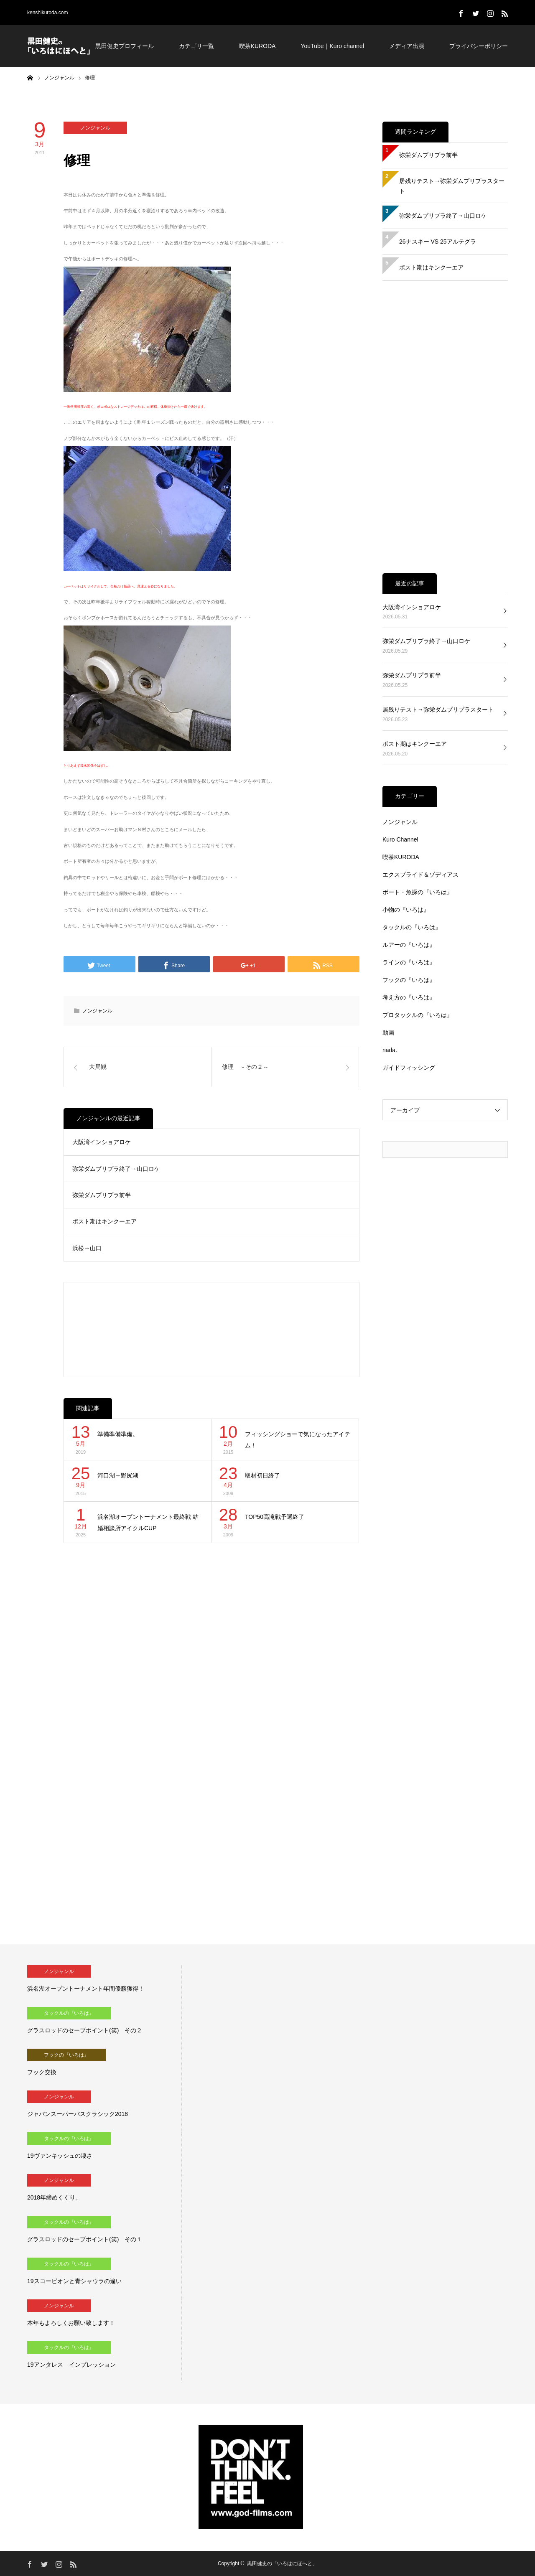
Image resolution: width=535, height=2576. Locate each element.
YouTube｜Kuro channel (332, 46)
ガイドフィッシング (408, 1067)
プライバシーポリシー (478, 46)
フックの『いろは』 (408, 979)
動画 (388, 1032)
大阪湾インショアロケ (101, 1142)
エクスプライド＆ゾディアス (420, 874)
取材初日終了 (262, 1475)
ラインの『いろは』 (408, 962)
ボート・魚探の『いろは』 (417, 892)
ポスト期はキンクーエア (104, 1221)
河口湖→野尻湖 (117, 1475)
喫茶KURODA (257, 46)
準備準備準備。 (117, 1434)
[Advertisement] (211, 1329)
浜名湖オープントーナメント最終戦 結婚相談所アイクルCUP (148, 1522)
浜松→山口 (87, 1248)
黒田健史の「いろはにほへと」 (282, 2563)
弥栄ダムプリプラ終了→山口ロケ (116, 1168)
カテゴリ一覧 (196, 46)
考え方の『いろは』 (408, 997)
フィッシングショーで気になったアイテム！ (297, 1440)
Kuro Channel (400, 839)
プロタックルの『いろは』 (417, 1015)
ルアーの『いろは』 (408, 944)
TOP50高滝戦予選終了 (274, 1516)
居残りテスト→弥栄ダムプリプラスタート (451, 186)
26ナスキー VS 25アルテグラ (437, 241)
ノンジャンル (95, 128)
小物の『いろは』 (405, 909)
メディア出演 (406, 46)
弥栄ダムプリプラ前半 (101, 1195)
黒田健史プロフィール (124, 46)
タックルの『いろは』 (411, 927)
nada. (389, 1050)
